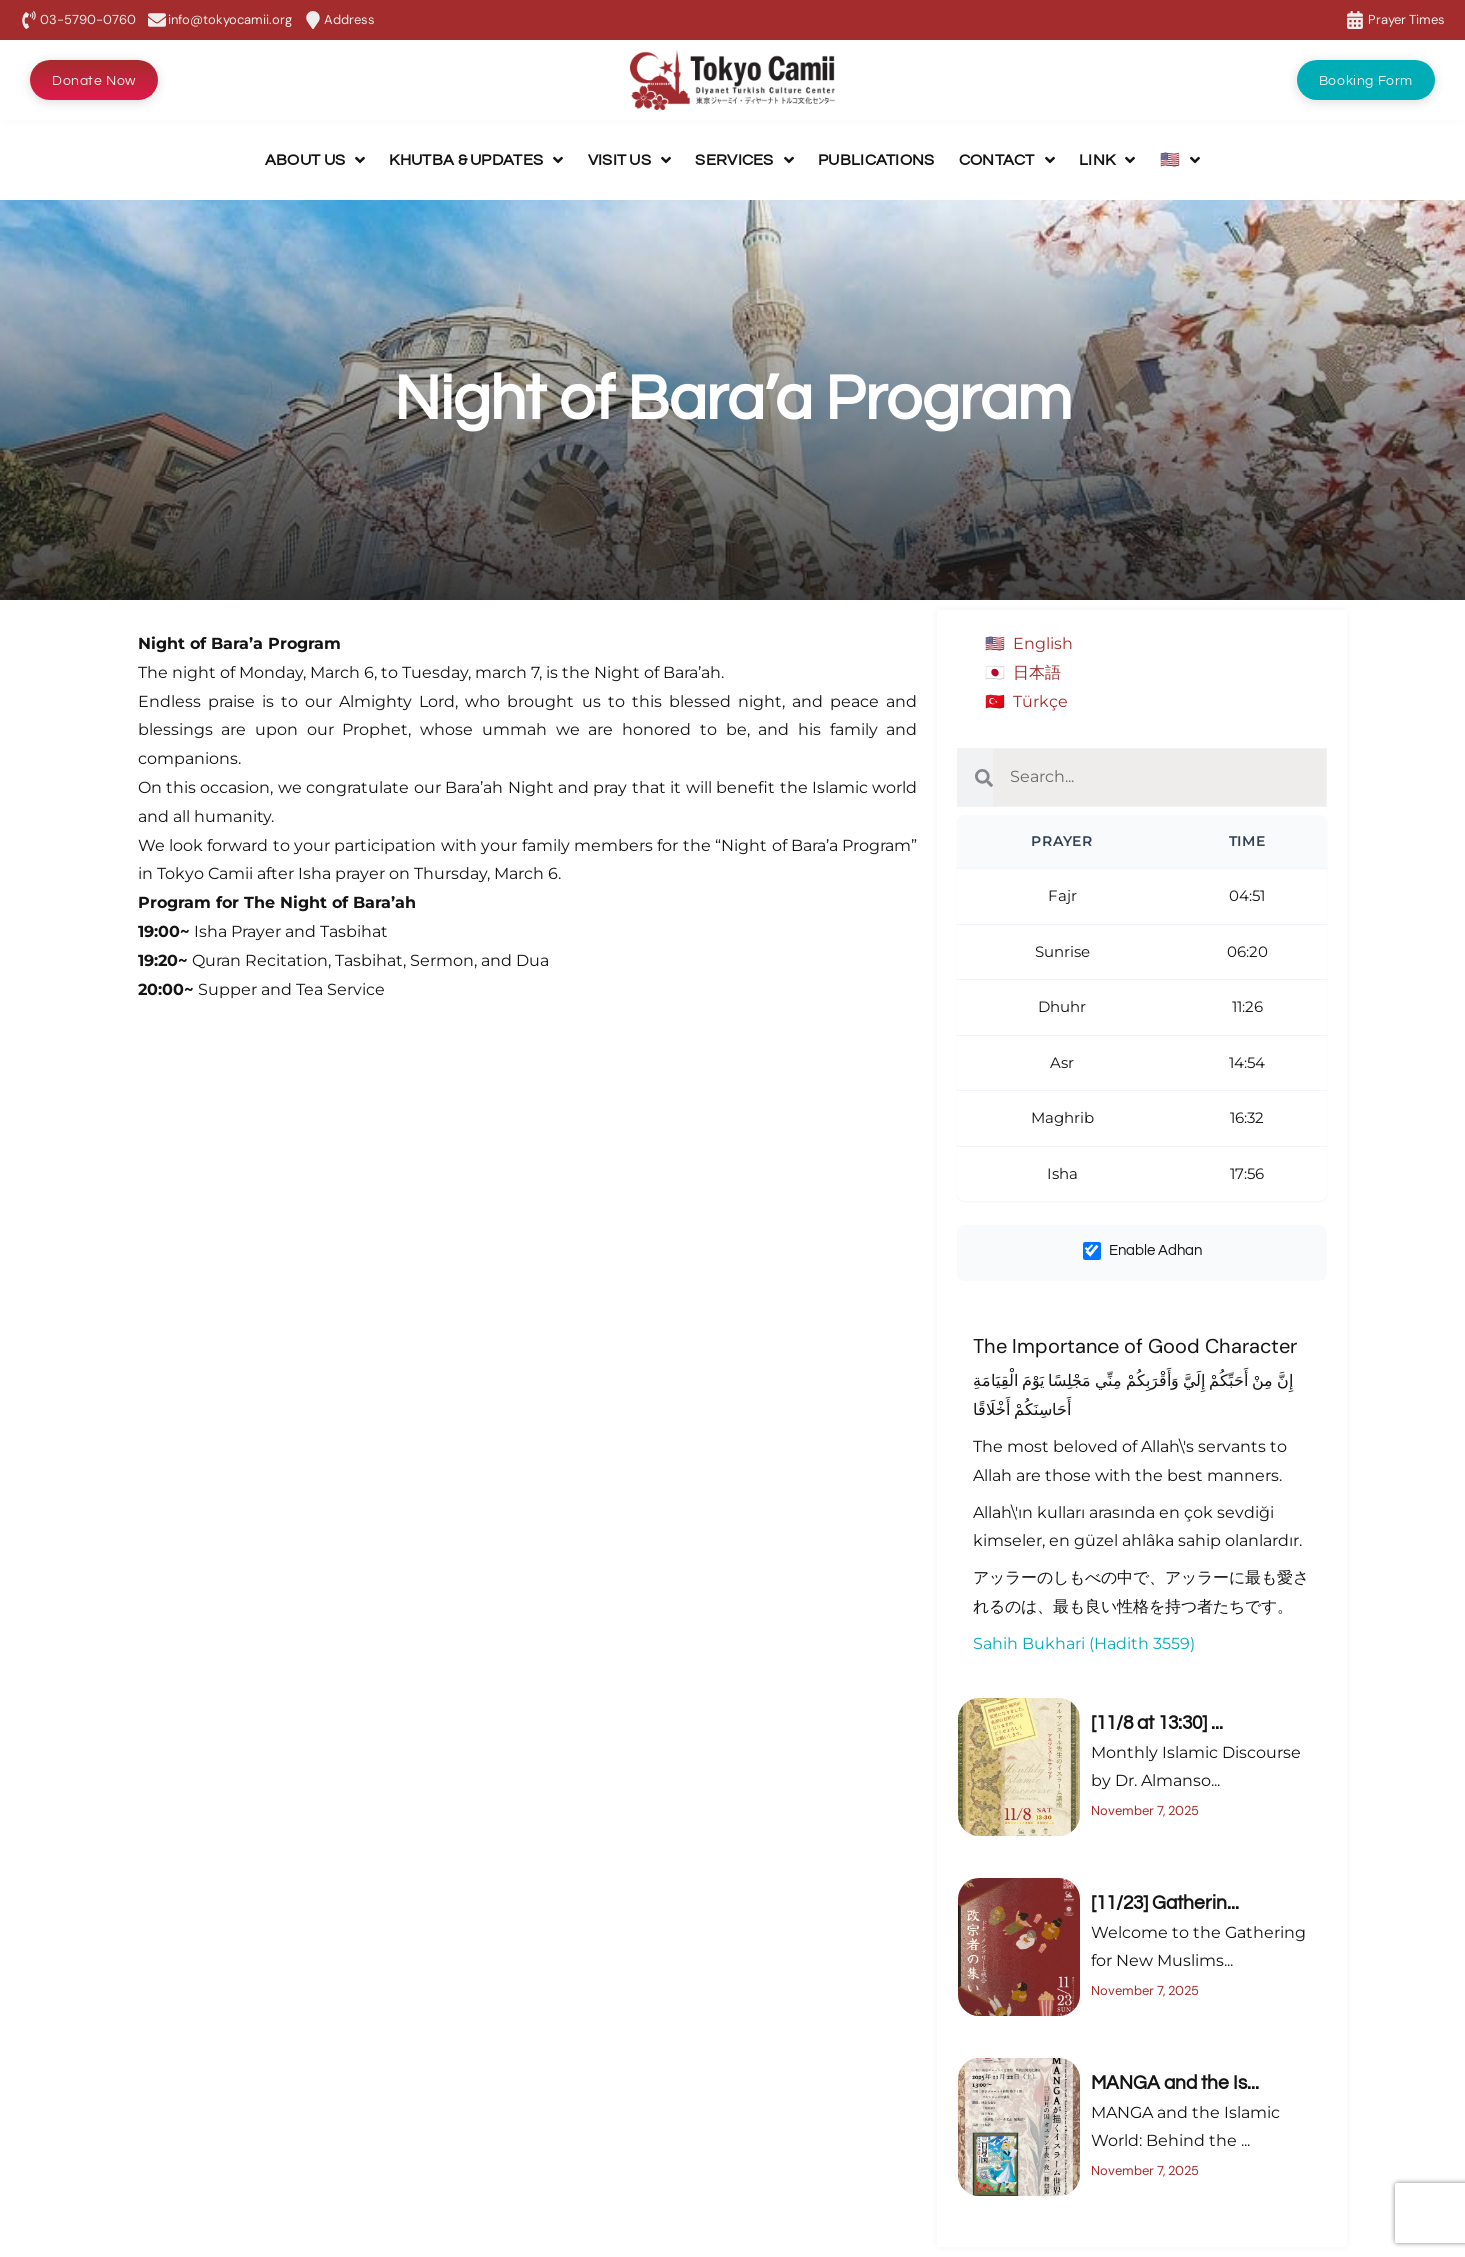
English (1043, 643)
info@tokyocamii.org (230, 19)
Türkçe (1040, 701)
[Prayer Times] (1355, 20)
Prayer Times (1406, 19)
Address (349, 19)
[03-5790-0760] (29, 20)
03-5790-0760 (88, 19)
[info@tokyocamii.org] (157, 20)
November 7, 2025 (1145, 1810)
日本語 (1037, 672)
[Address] (313, 20)
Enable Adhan (1142, 1251)
